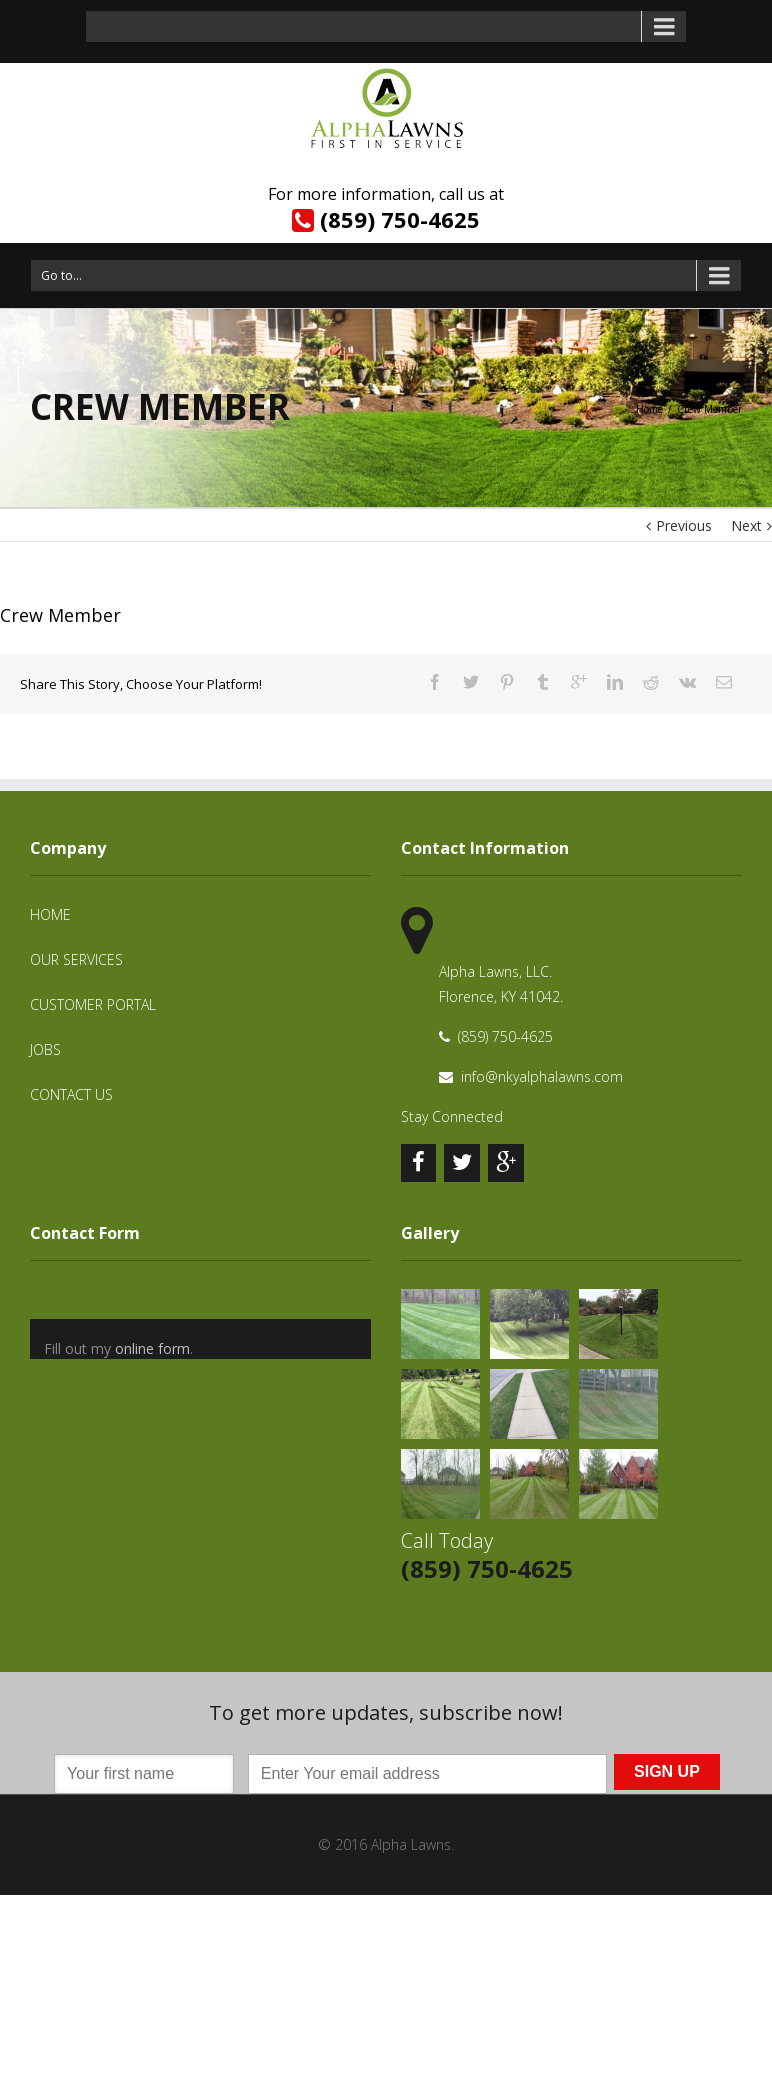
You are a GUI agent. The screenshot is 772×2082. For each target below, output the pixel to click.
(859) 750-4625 (400, 219)
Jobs (45, 1049)
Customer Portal (93, 1004)
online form (152, 1348)
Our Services (76, 959)
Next (746, 525)
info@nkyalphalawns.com (542, 1076)
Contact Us (71, 1094)
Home (649, 409)
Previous (684, 525)
